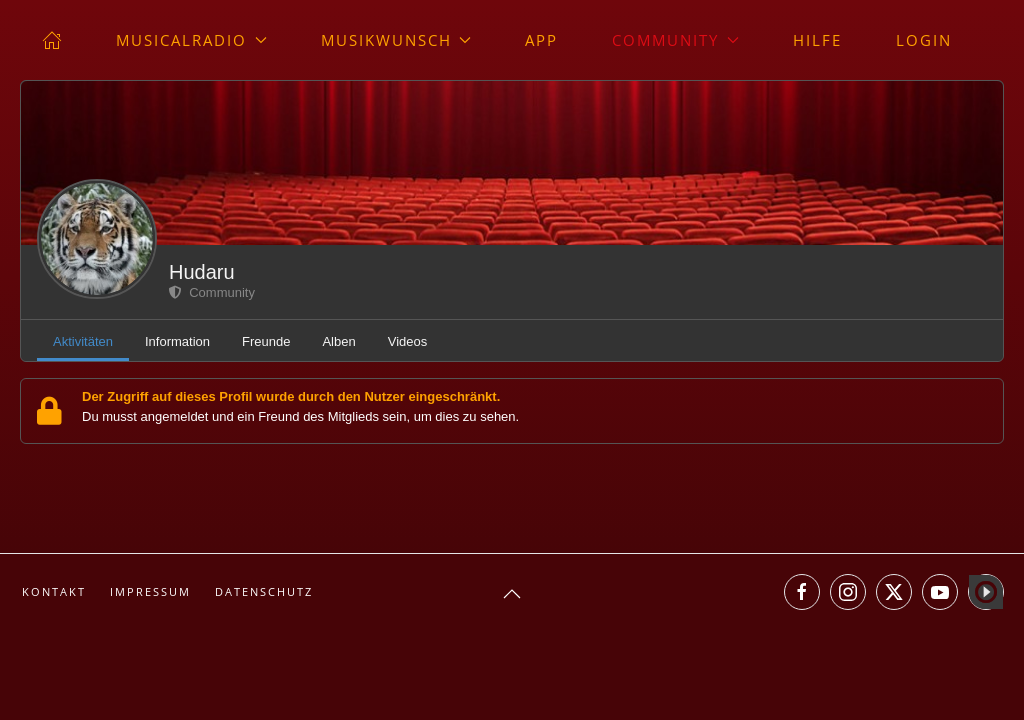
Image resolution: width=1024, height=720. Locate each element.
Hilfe (817, 40)
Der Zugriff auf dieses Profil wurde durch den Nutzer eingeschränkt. (291, 396)
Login (924, 40)
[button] (512, 594)
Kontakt (54, 591)
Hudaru (202, 272)
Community (212, 292)
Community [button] (675, 40)
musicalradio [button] (191, 40)
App (541, 40)
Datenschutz (264, 591)
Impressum (150, 591)
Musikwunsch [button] (396, 40)
